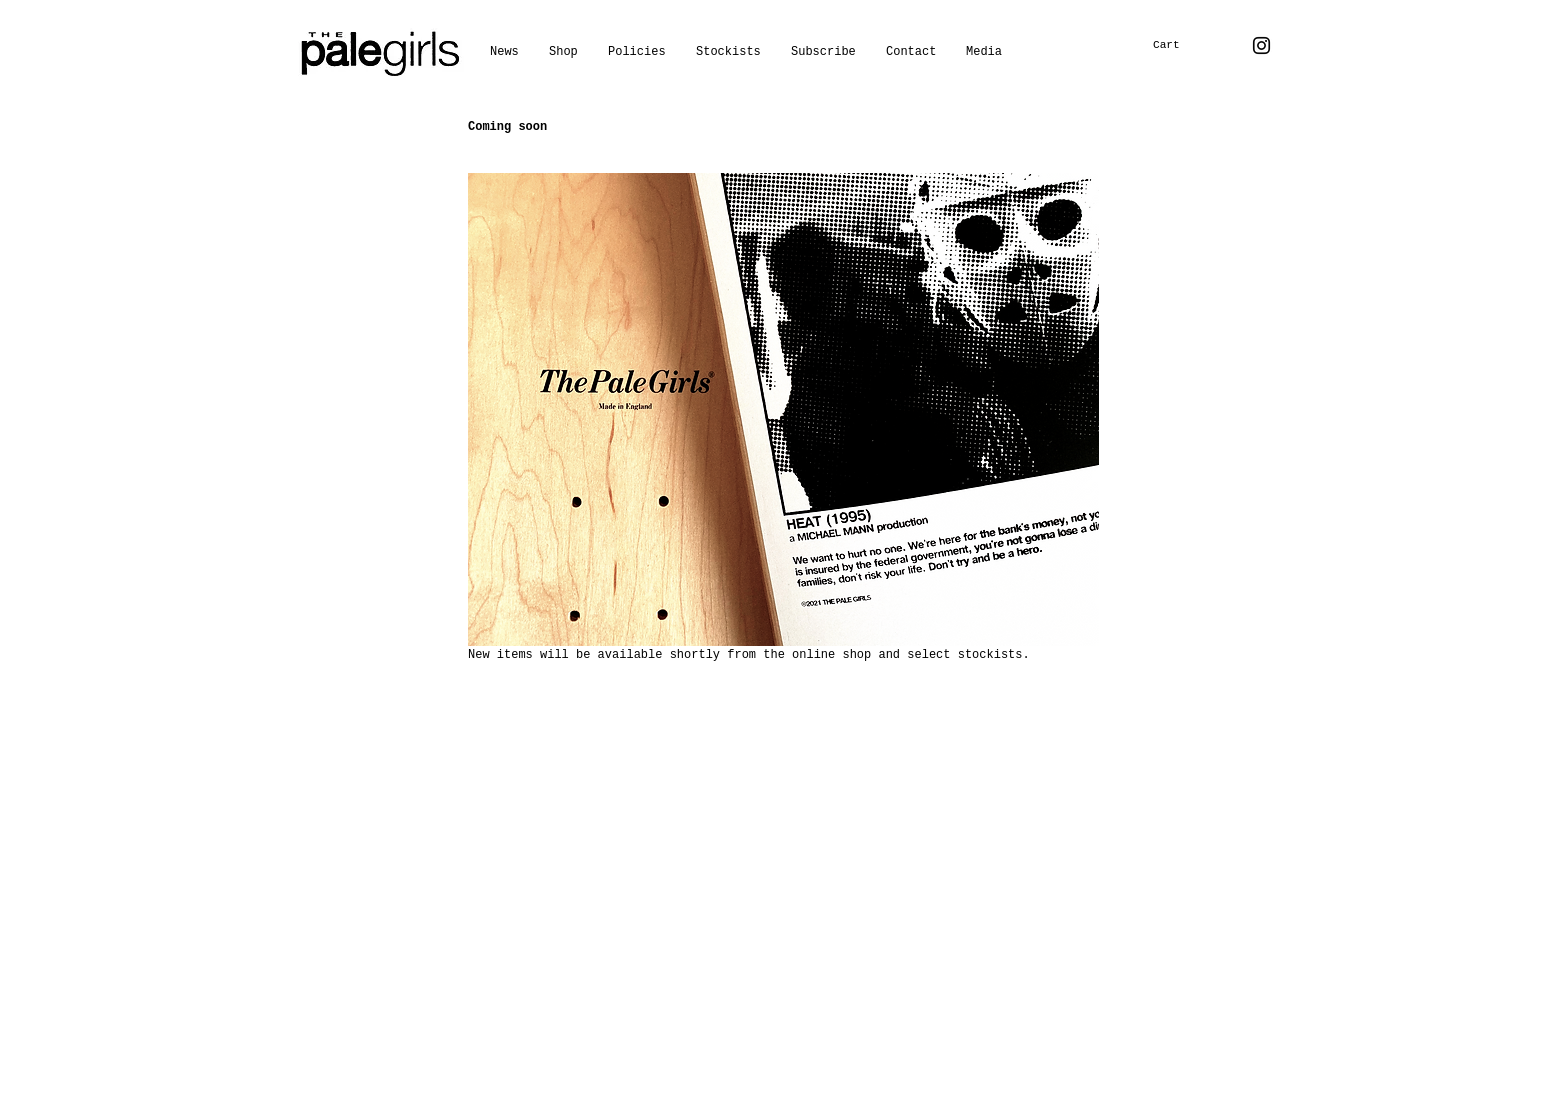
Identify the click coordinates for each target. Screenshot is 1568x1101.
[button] (984, 52)
